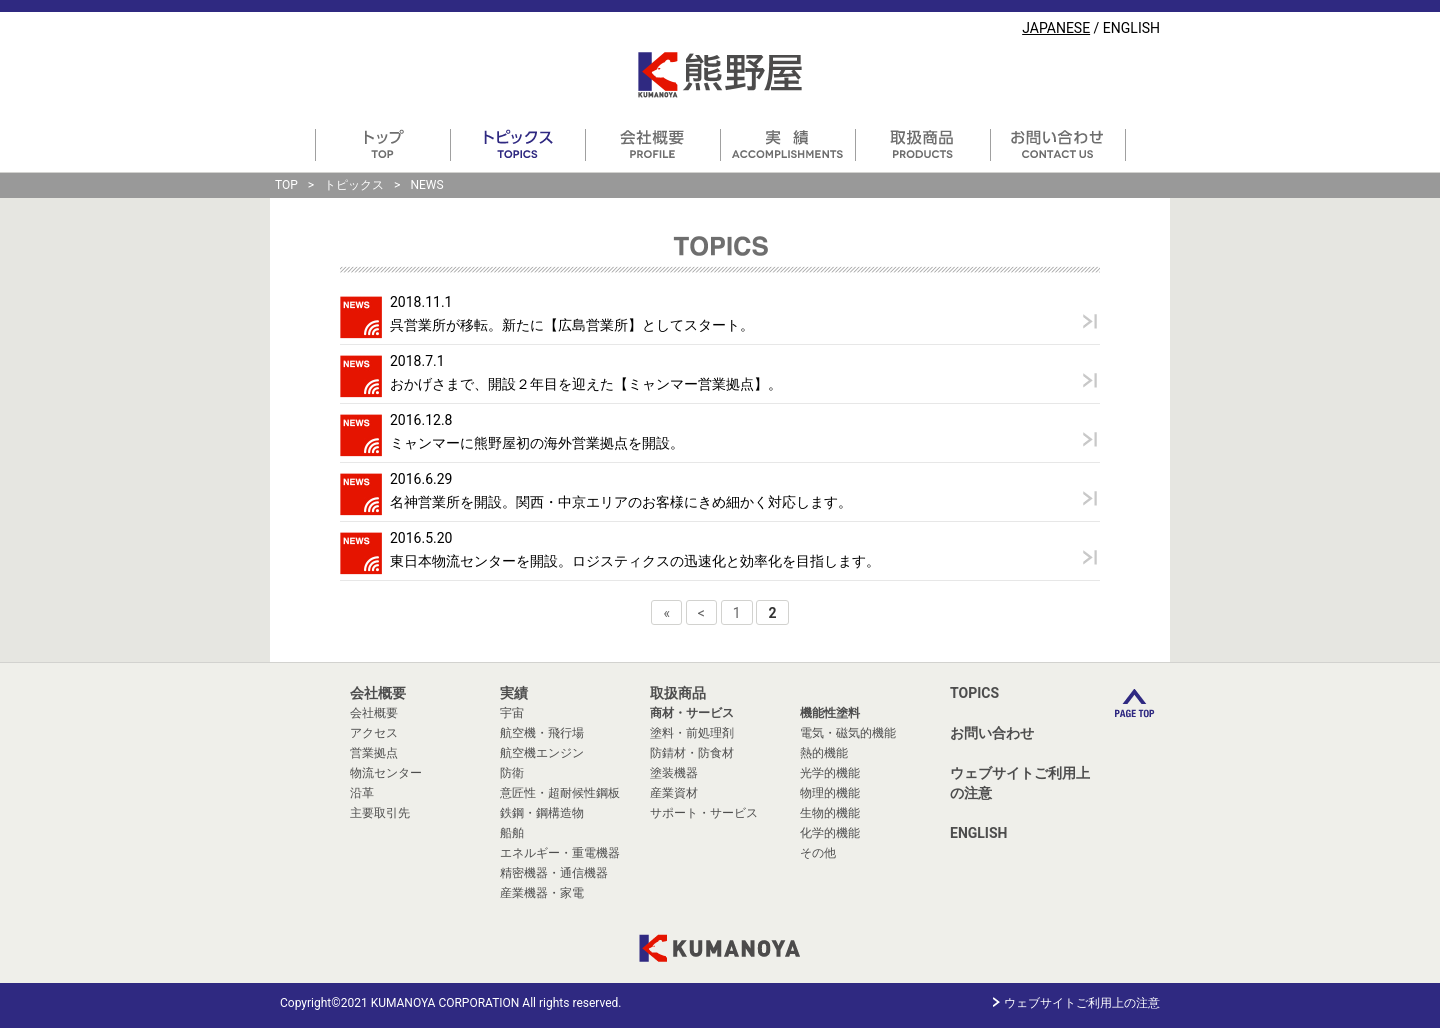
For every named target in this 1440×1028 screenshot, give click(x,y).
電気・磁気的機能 (848, 733)
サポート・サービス (704, 813)
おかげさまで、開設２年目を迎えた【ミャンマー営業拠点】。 (586, 384)
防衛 (512, 773)
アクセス (374, 733)
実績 (514, 693)
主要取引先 (380, 813)
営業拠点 (374, 753)
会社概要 (378, 693)
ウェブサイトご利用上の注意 (1020, 783)
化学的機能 (830, 833)
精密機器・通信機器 (554, 873)
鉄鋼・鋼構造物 (542, 813)
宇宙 (512, 713)
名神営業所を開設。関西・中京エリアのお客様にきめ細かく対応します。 (621, 502)
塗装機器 (674, 773)
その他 (818, 853)
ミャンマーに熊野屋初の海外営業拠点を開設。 (537, 443)
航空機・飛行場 (542, 733)
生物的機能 (830, 813)
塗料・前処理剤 (692, 733)
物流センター (386, 773)
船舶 (512, 833)
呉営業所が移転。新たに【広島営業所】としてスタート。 (572, 325)
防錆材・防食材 (692, 753)
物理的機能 (830, 793)
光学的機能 (830, 773)
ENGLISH (1131, 28)
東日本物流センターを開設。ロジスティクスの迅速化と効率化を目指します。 (635, 561)
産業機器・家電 (542, 893)
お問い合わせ (992, 733)
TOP (286, 185)
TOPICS (974, 693)
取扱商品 (678, 693)
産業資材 (674, 793)
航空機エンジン (542, 753)
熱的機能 (824, 753)
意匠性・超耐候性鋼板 (560, 793)
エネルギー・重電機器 (560, 853)
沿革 (362, 793)
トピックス (354, 185)
